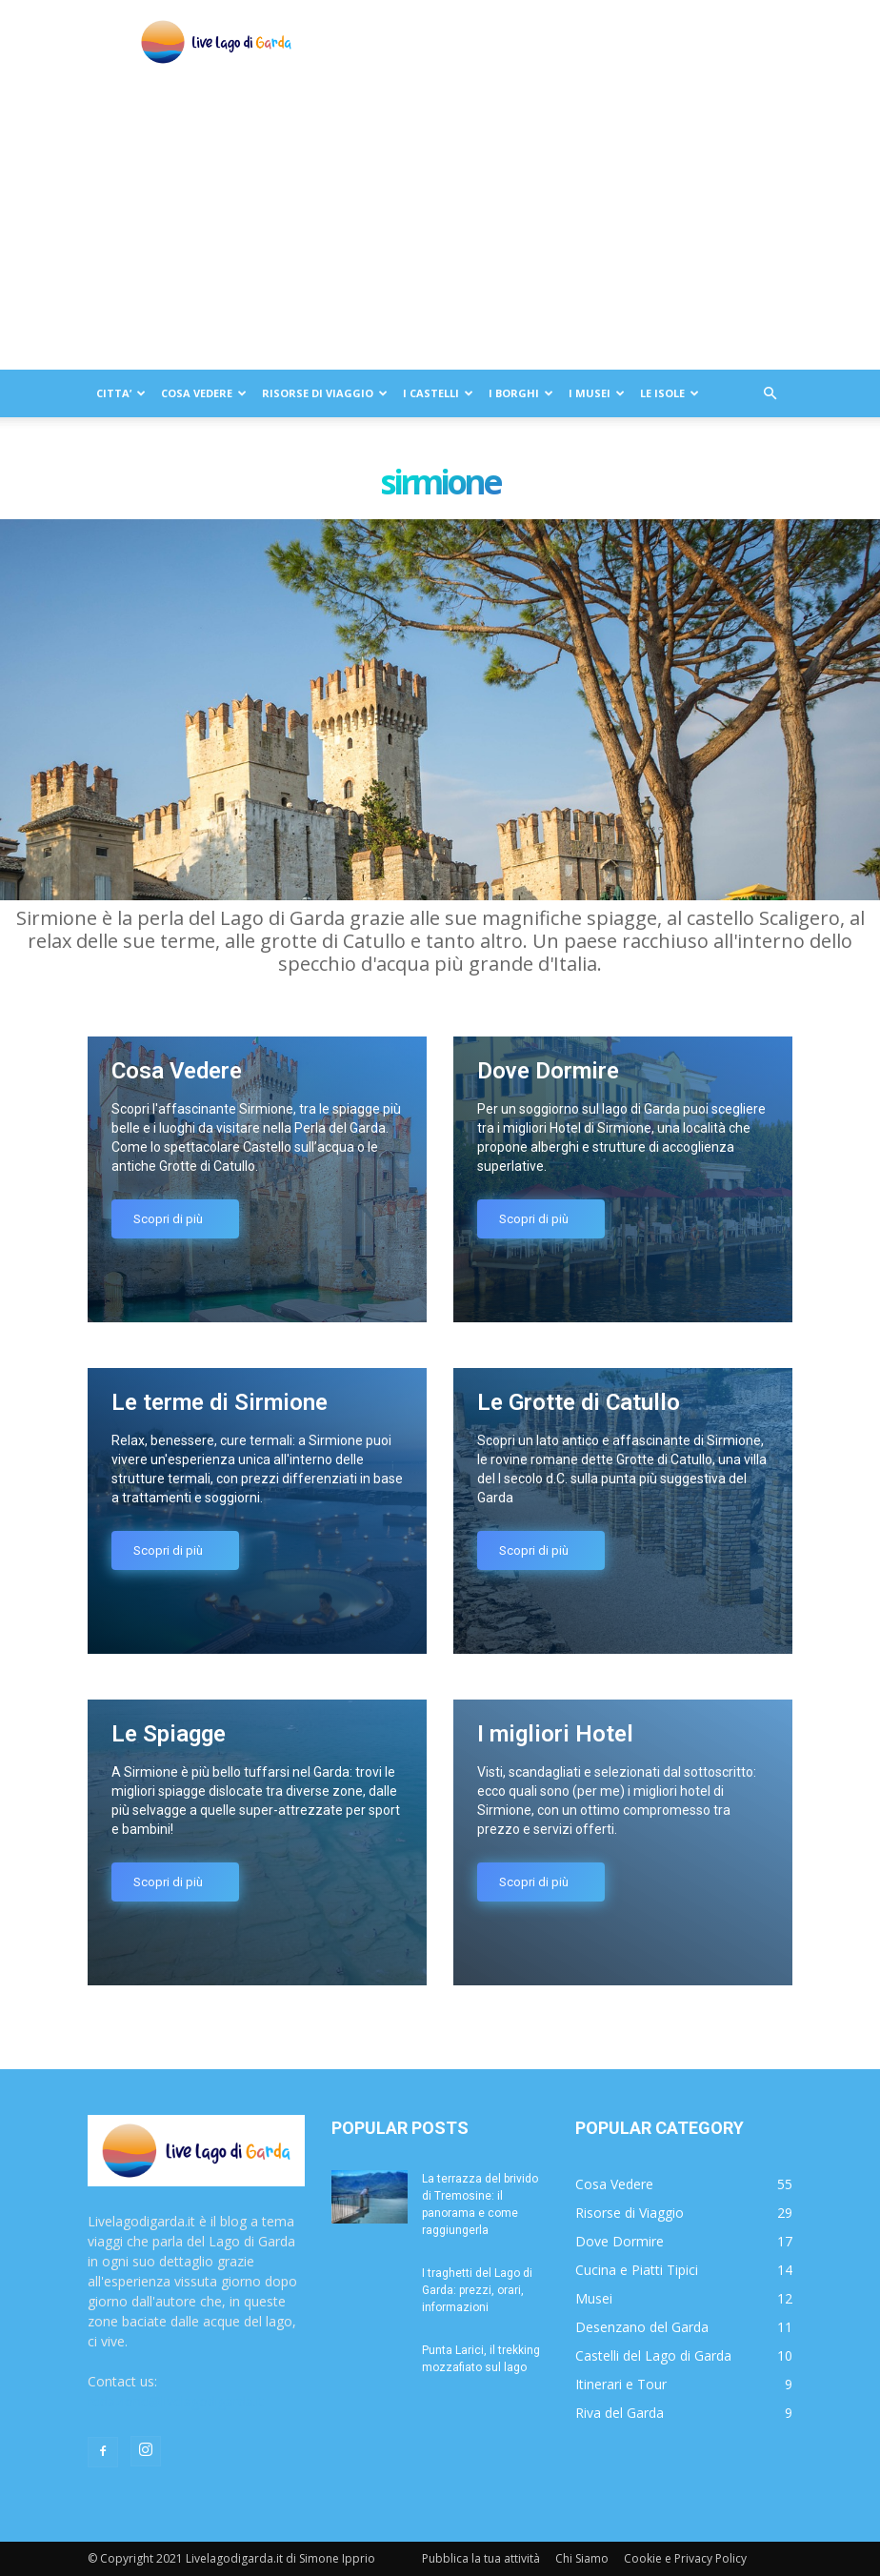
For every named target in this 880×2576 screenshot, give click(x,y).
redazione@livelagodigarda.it (176, 2401)
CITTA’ (121, 393)
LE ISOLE (669, 393)
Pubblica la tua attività (481, 2558)
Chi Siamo (582, 2558)
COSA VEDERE (204, 393)
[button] (769, 394)
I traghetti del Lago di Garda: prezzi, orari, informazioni (477, 2290)
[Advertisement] (440, 226)
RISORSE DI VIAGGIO (325, 393)
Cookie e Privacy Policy (685, 2558)
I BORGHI (521, 393)
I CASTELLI (438, 393)
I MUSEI (597, 393)
